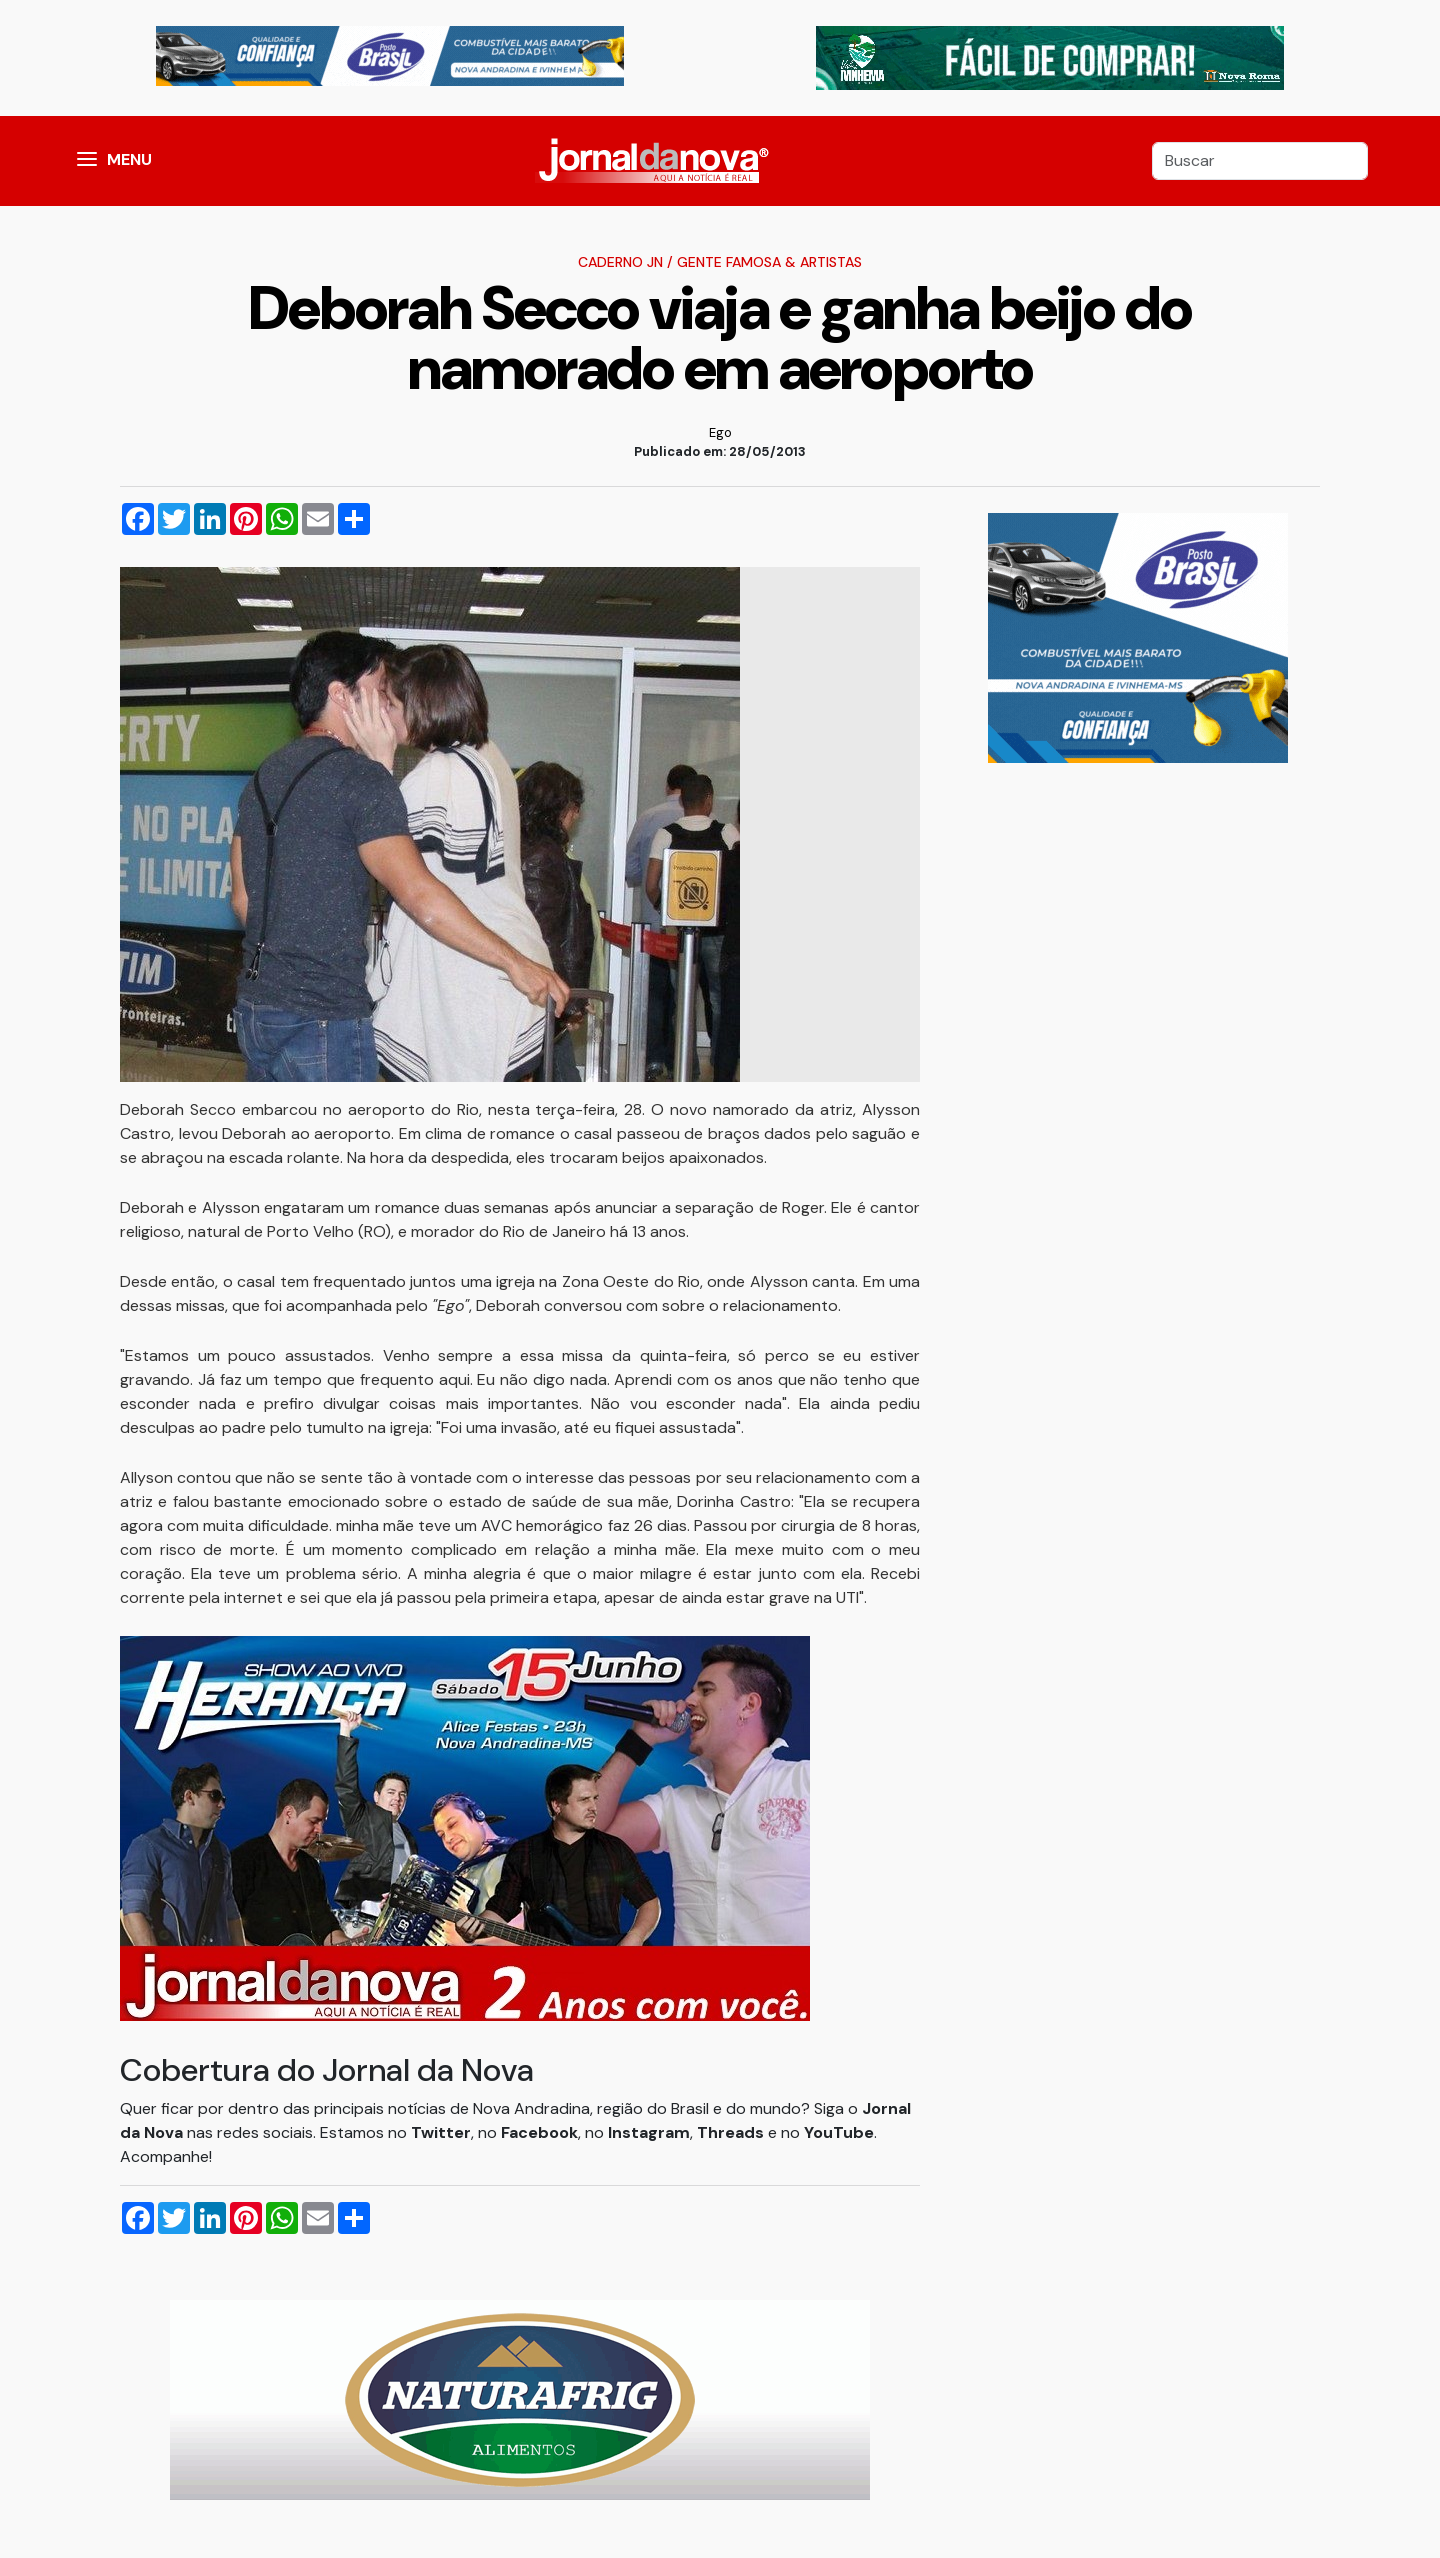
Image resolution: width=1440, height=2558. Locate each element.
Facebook (539, 2132)
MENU (129, 159)
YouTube (839, 2132)
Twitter (441, 2132)
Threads (732, 2132)
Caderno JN (620, 262)
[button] (87, 161)
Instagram (649, 2132)
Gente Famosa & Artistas (769, 262)
